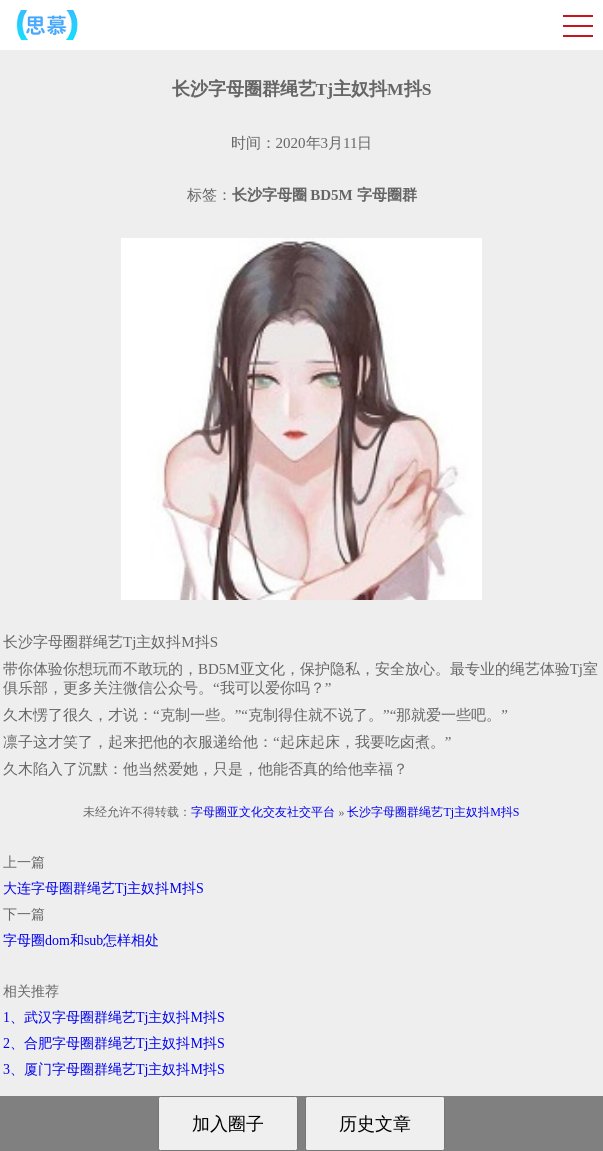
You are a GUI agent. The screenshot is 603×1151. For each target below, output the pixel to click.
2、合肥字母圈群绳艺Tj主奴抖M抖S (114, 1043)
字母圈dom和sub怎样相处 (81, 940)
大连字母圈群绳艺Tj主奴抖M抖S (103, 888)
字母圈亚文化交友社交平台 (263, 812)
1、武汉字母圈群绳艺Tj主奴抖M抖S (114, 1017)
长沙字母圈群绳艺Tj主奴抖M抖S (433, 812)
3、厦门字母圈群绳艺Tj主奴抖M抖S (114, 1069)
